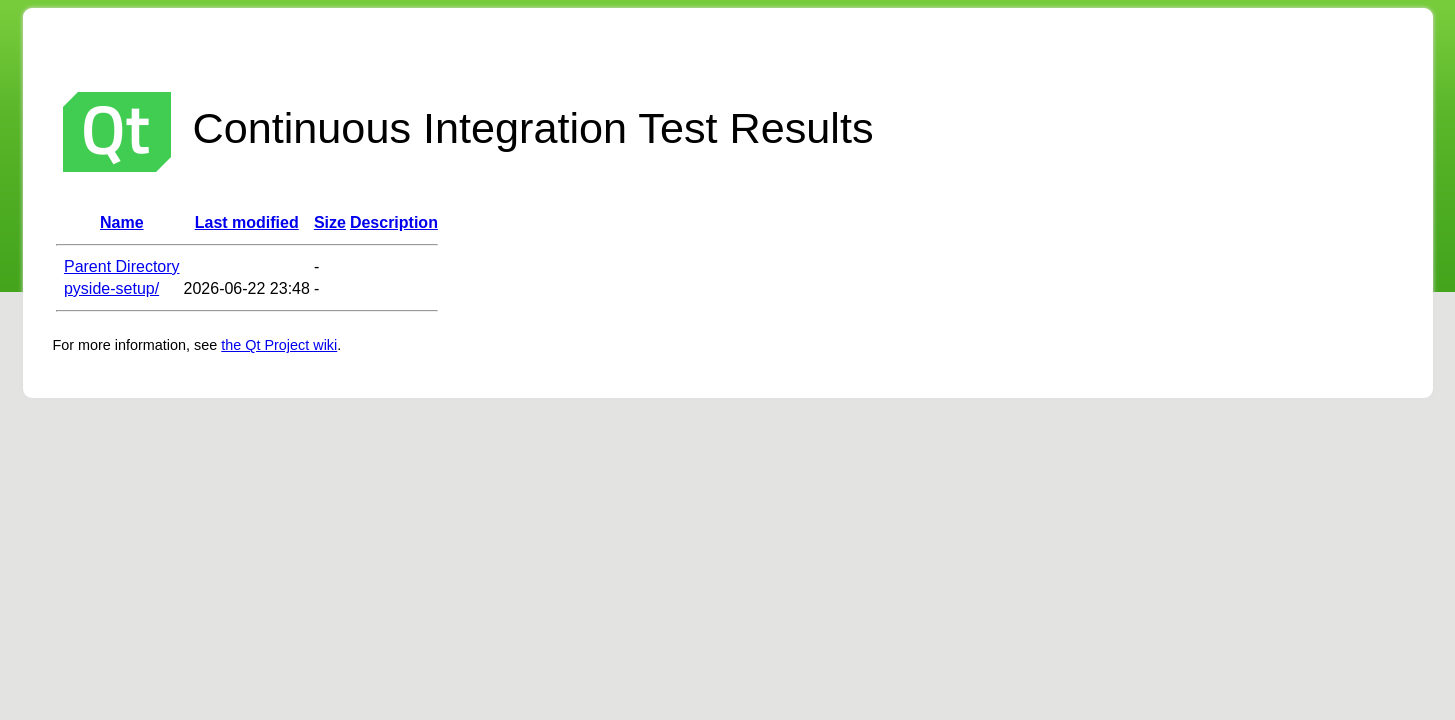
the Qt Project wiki (279, 345)
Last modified (247, 222)
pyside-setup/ (111, 288)
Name (122, 222)
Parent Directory (122, 266)
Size (330, 222)
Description (394, 222)
